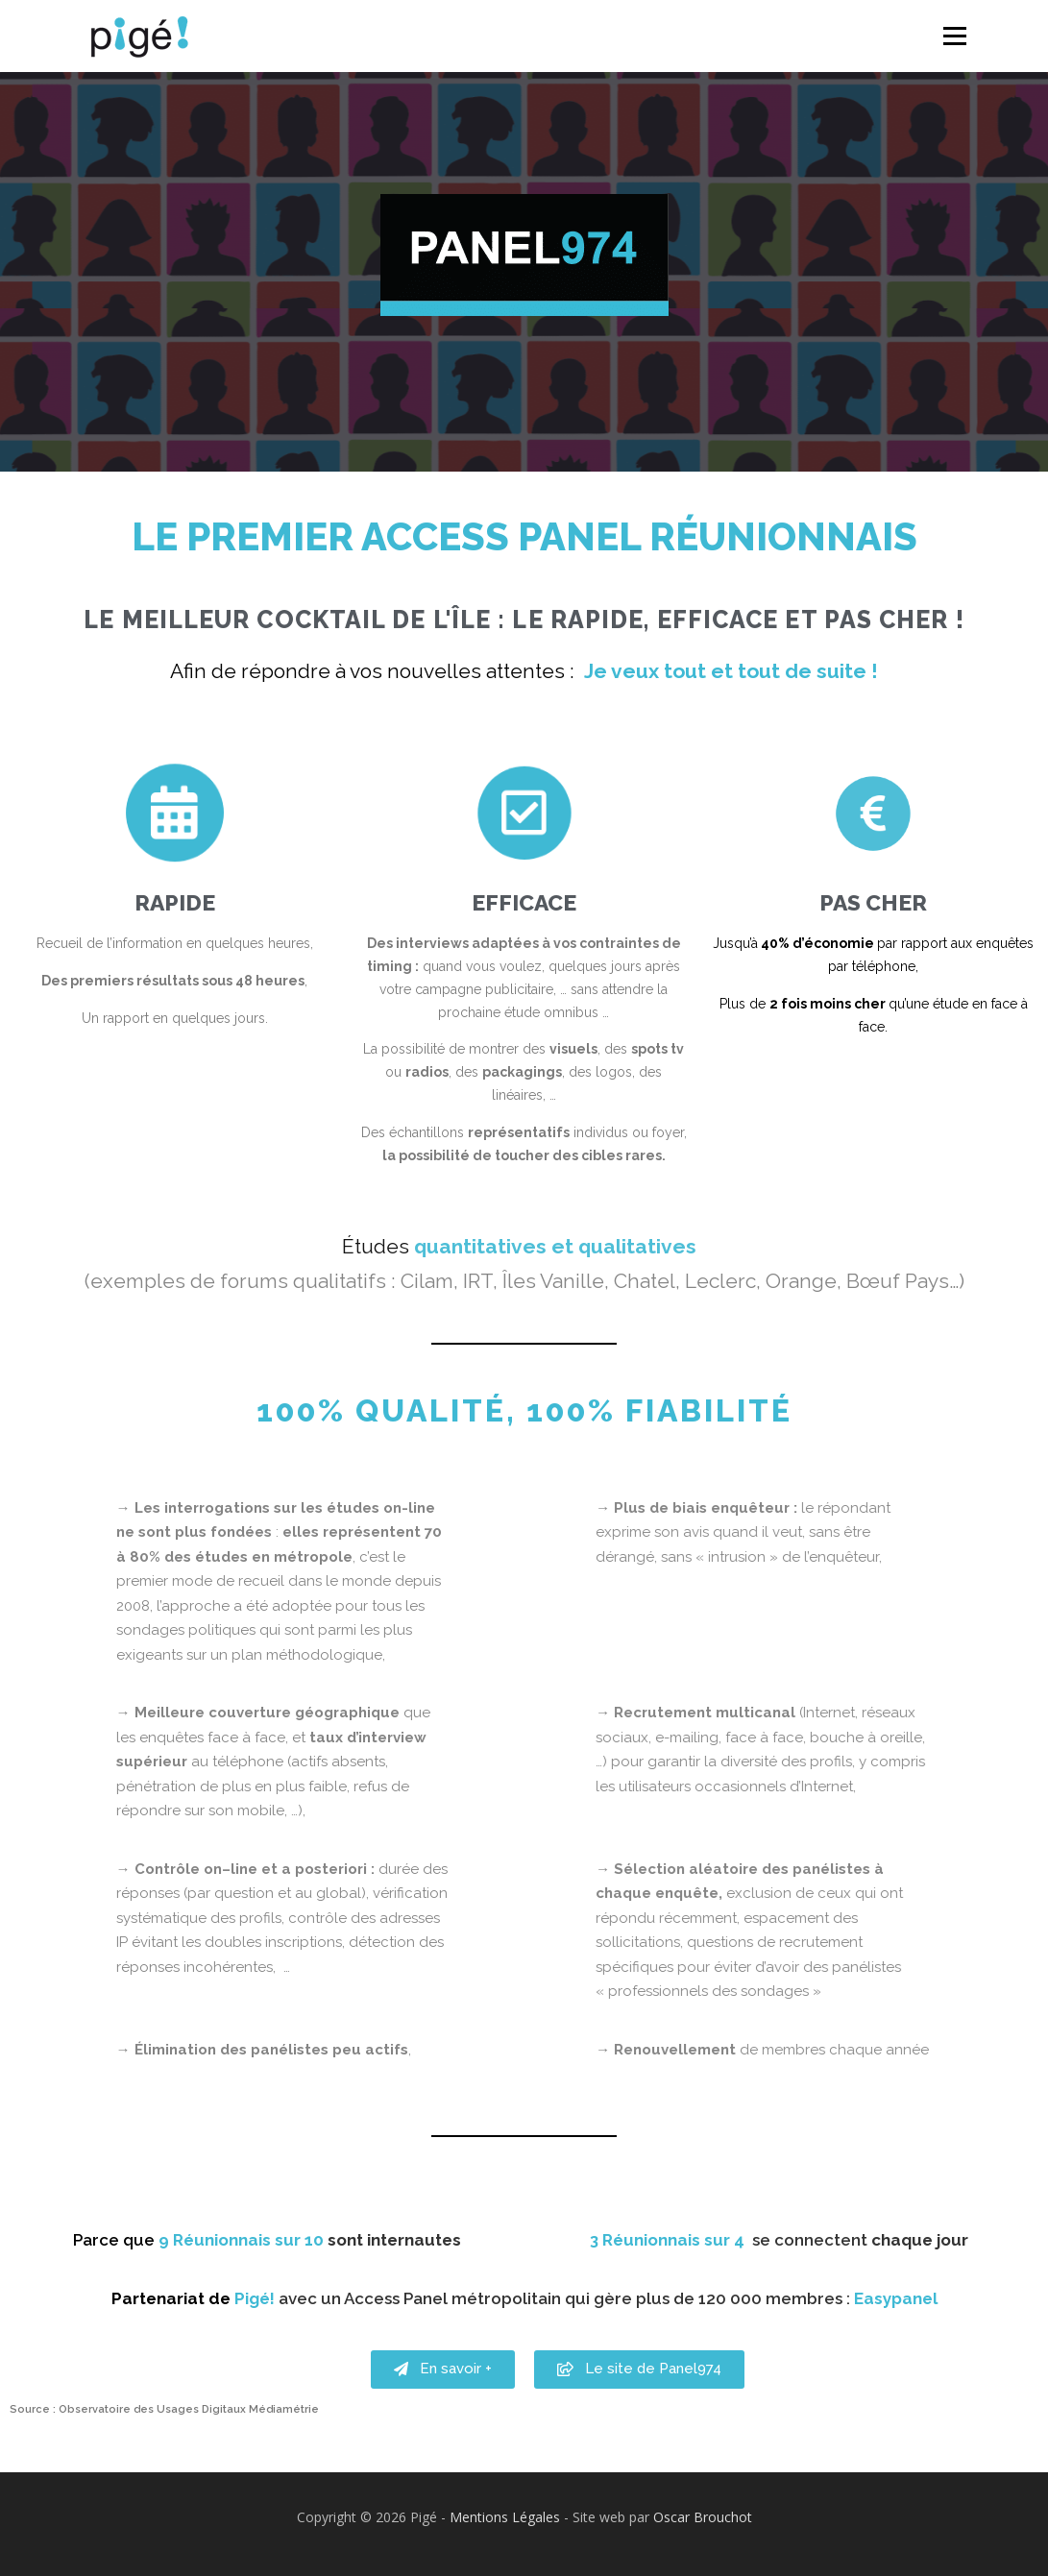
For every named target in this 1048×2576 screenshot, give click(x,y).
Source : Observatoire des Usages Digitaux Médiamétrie (164, 2409)
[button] (443, 2393)
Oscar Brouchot (702, 2517)
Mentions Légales (505, 2517)
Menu (954, 36)
